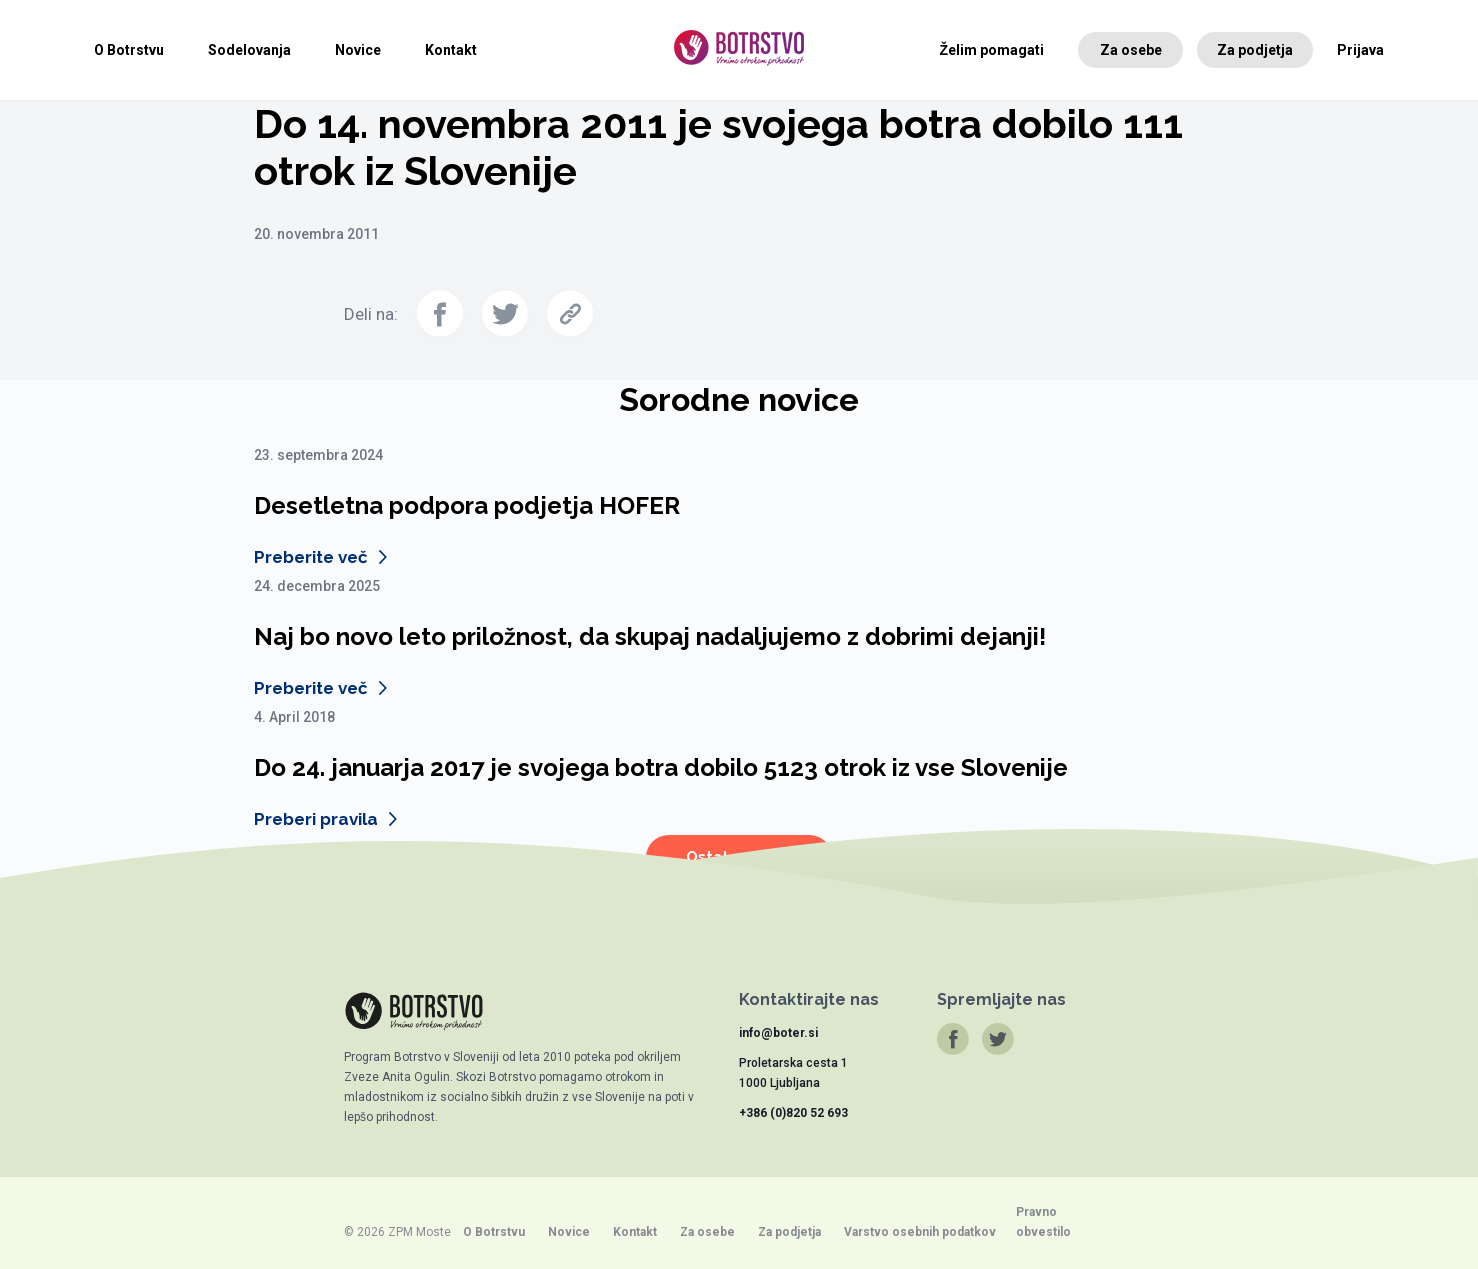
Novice (358, 50)
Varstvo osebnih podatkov (920, 1232)
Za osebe (1131, 50)
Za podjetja (1255, 50)
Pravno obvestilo (1043, 1222)
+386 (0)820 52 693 (793, 1113)
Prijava (1360, 50)
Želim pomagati (992, 50)
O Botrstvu (129, 50)
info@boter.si (778, 1033)
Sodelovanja (249, 50)
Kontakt (451, 50)
